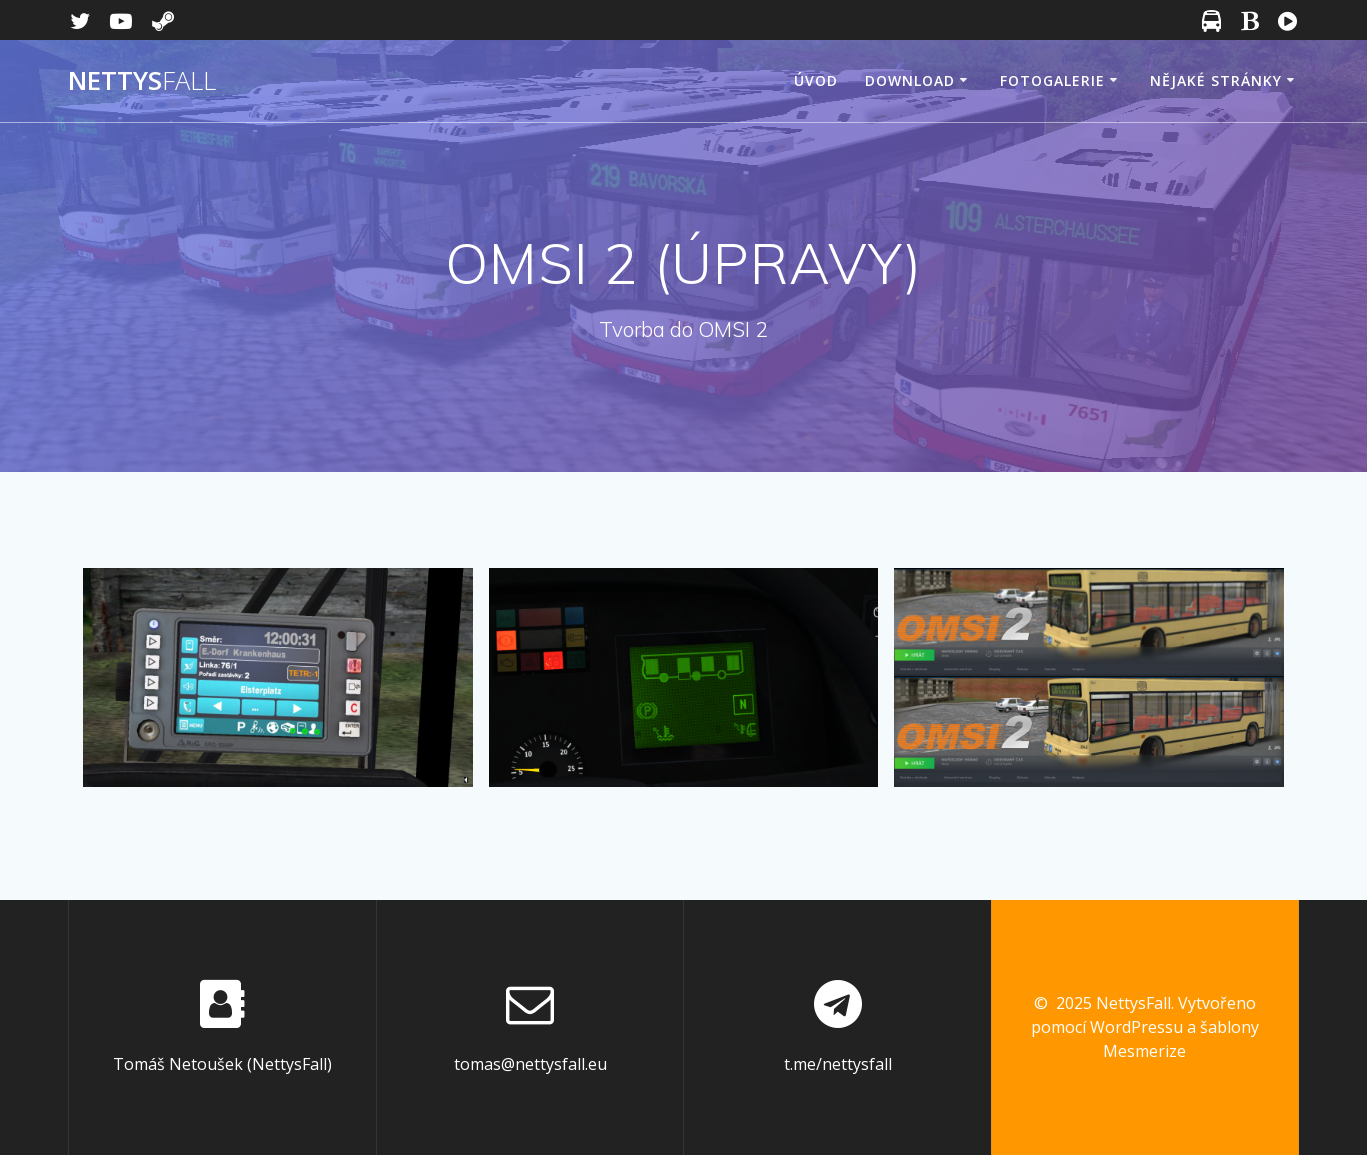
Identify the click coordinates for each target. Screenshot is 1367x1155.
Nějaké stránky (1216, 80)
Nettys (142, 81)
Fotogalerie (1052, 80)
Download (910, 80)
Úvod (816, 80)
